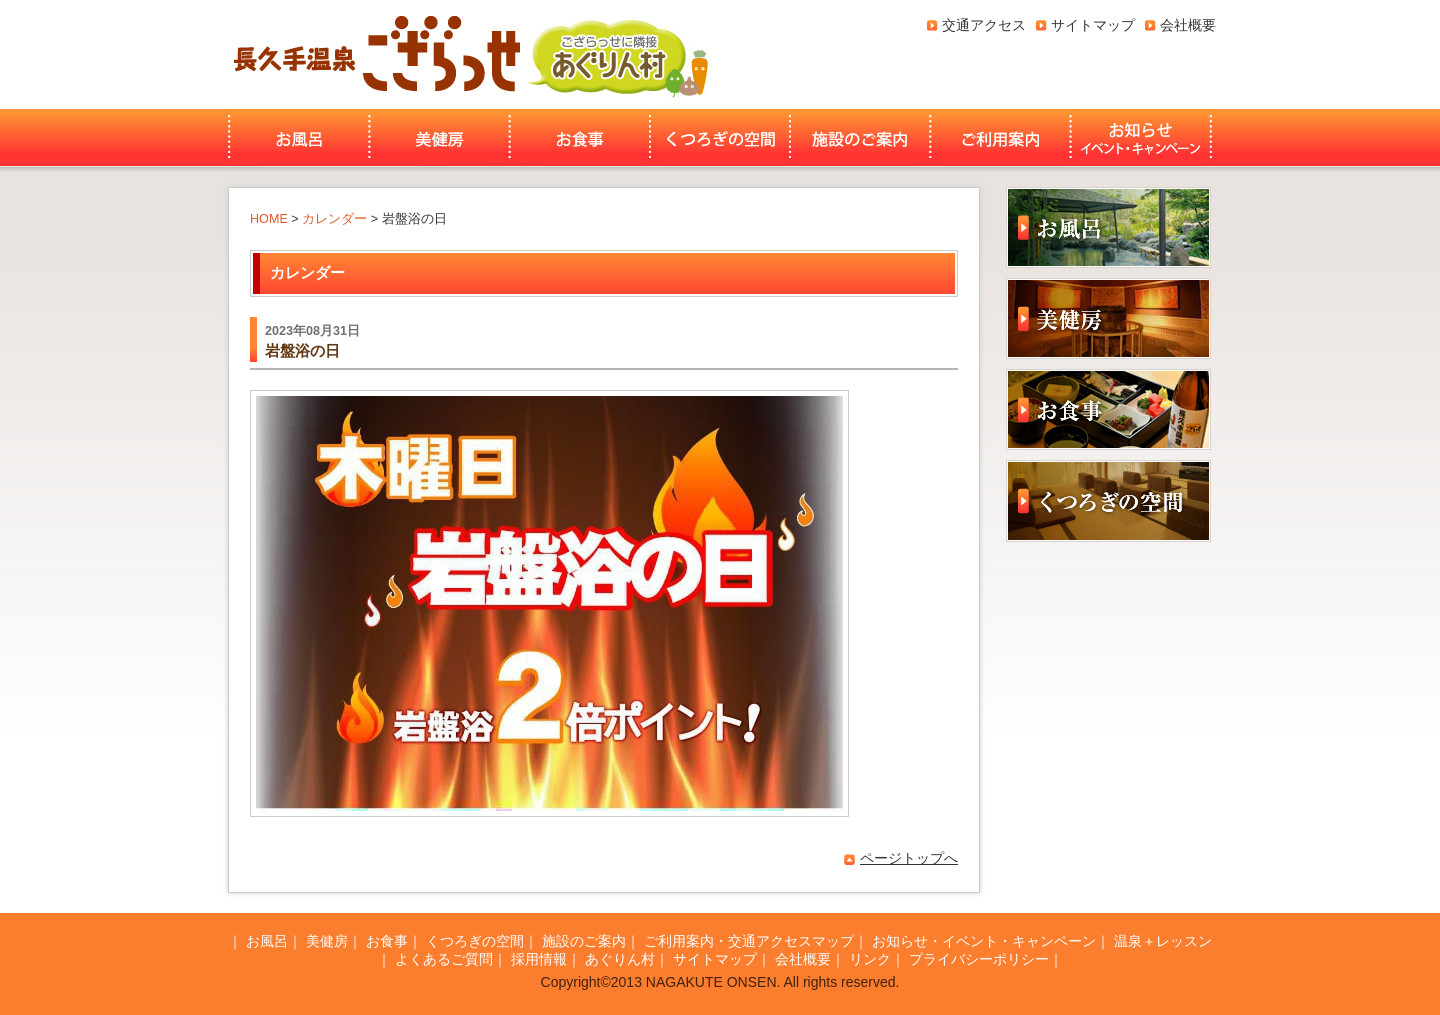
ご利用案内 (1000, 138)
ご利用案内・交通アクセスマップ (749, 941)
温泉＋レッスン (1163, 941)
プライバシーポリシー (979, 959)
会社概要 (1188, 25)
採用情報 (539, 959)
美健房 (439, 138)
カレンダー (334, 219)
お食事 (580, 138)
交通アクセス (984, 25)
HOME (269, 219)
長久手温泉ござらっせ (374, 54)
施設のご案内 (860, 138)
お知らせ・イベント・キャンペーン (1143, 138)
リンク (870, 959)
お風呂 (296, 138)
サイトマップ (1093, 25)
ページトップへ (909, 858)
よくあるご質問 (444, 959)
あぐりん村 (617, 54)
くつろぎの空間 (720, 138)
